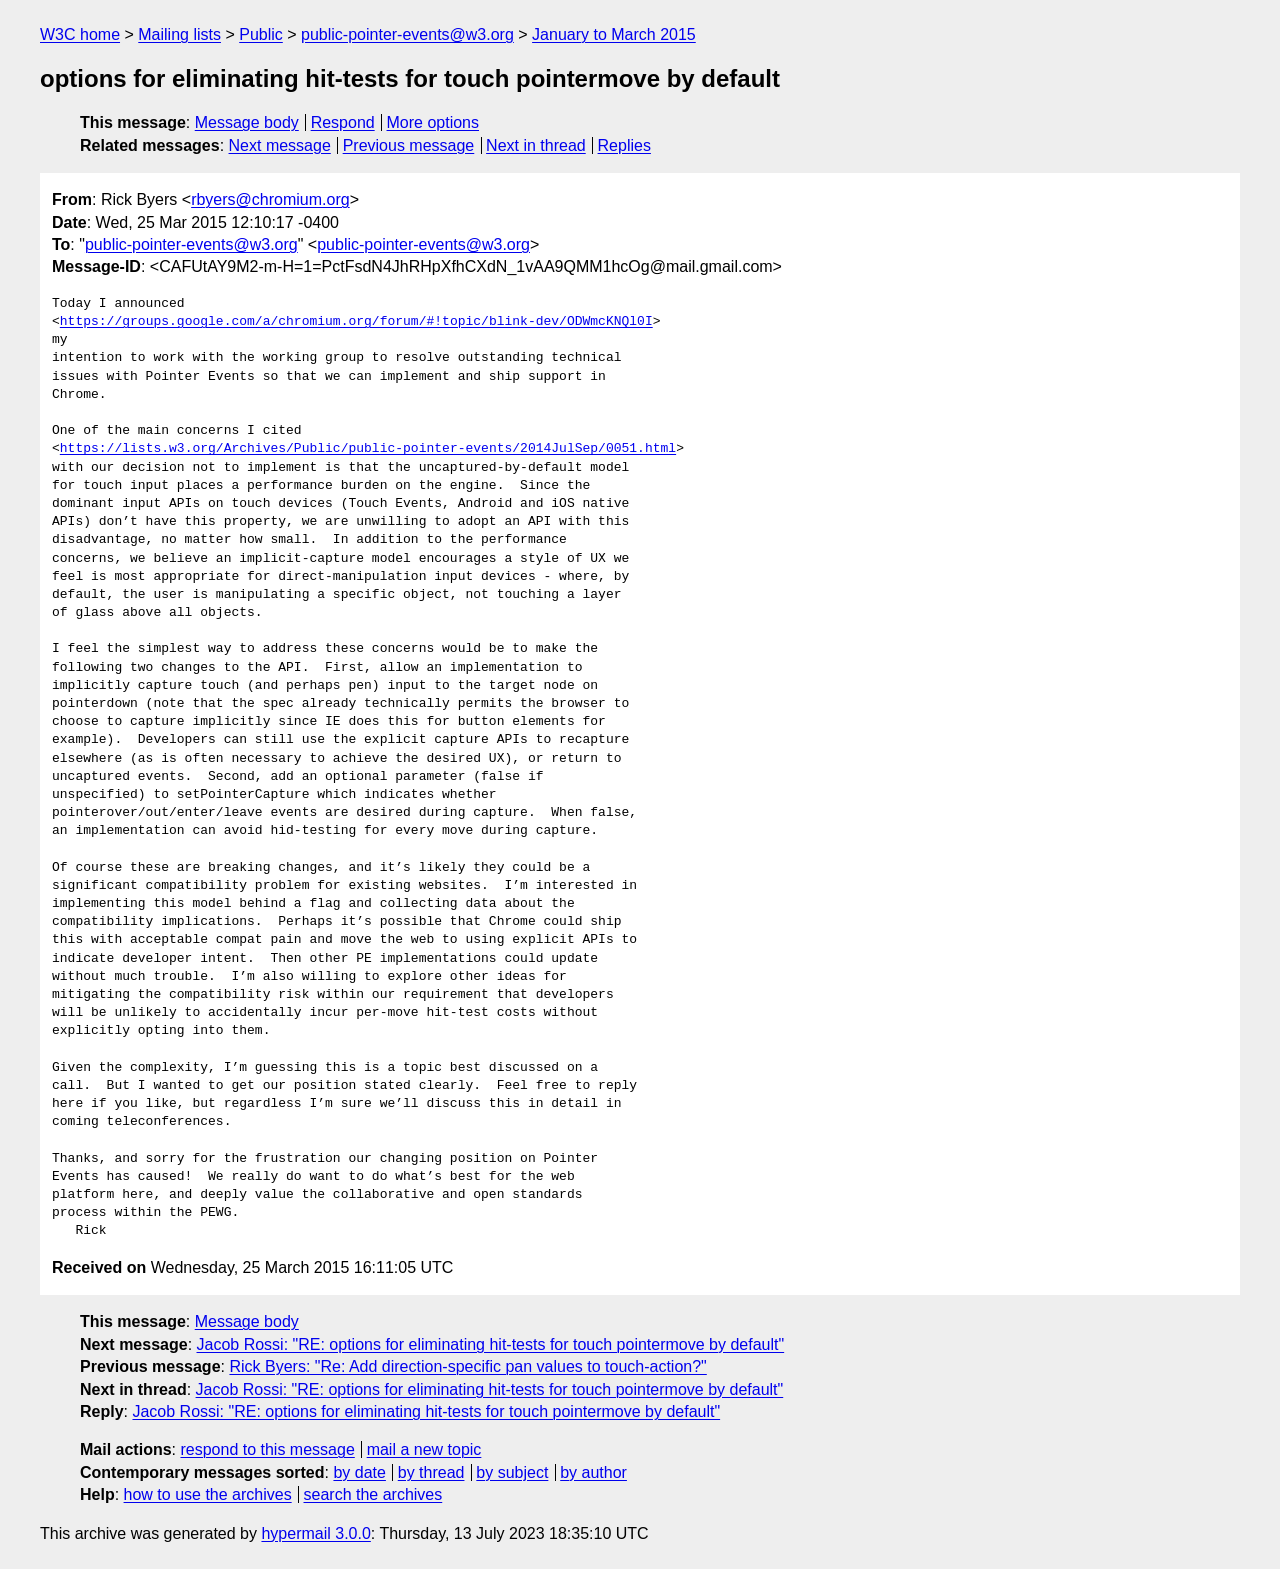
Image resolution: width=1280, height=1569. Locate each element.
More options (433, 122)
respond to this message (267, 1449)
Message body (247, 122)
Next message (280, 145)
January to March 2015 (614, 34)
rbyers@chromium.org (270, 199)
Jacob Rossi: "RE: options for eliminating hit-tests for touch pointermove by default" (491, 1344)
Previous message (409, 145)
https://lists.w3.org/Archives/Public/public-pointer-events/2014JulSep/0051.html (368, 449)
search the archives (373, 1494)
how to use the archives (208, 1494)
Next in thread (536, 145)
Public (261, 34)
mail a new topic (424, 1449)
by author (593, 1472)
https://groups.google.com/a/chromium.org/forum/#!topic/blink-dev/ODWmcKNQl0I (356, 322)
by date (359, 1472)
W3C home (80, 34)
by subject (512, 1472)
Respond (343, 122)
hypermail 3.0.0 (315, 1533)
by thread (431, 1472)
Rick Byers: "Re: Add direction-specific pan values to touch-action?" (467, 1366)
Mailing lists (179, 34)
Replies (624, 145)
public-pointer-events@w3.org (407, 34)
